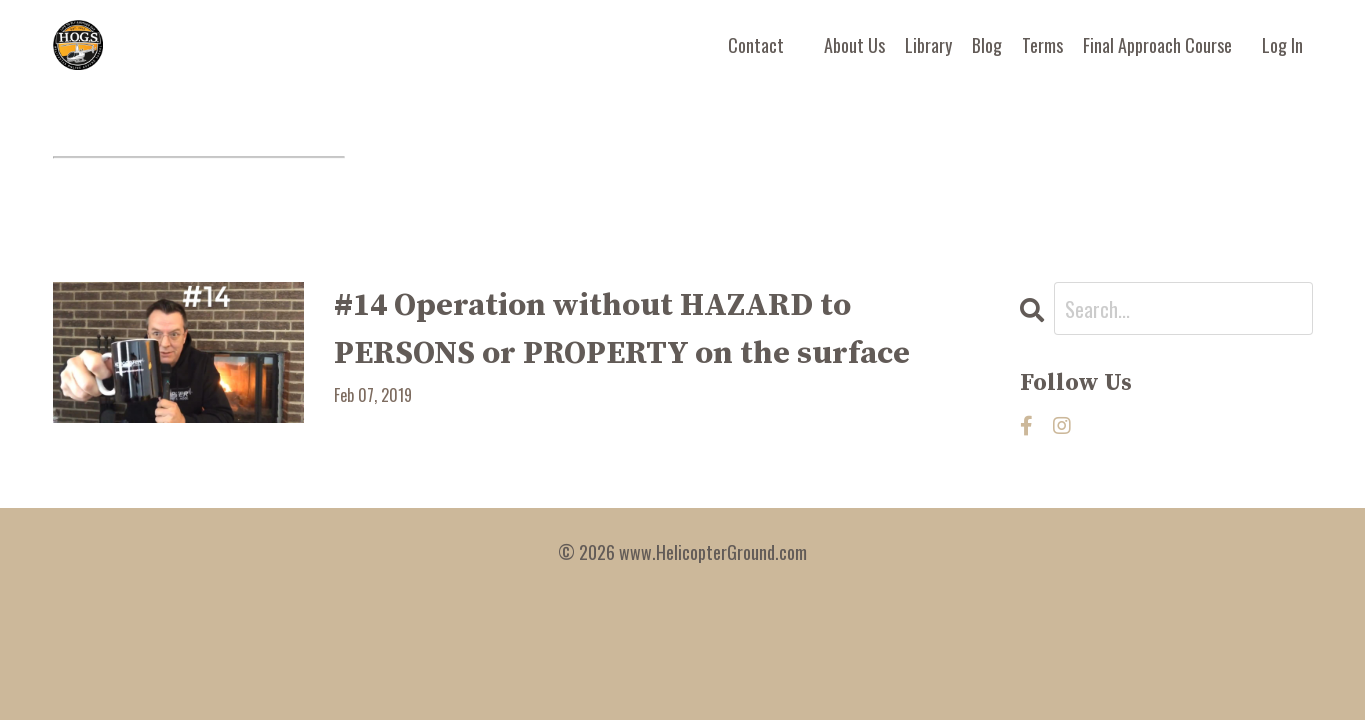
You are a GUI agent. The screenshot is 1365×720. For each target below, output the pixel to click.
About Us (854, 45)
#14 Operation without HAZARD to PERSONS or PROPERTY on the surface (622, 330)
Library (928, 45)
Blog (987, 45)
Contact (756, 45)
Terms (1042, 45)
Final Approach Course (1157, 45)
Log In (1282, 45)
